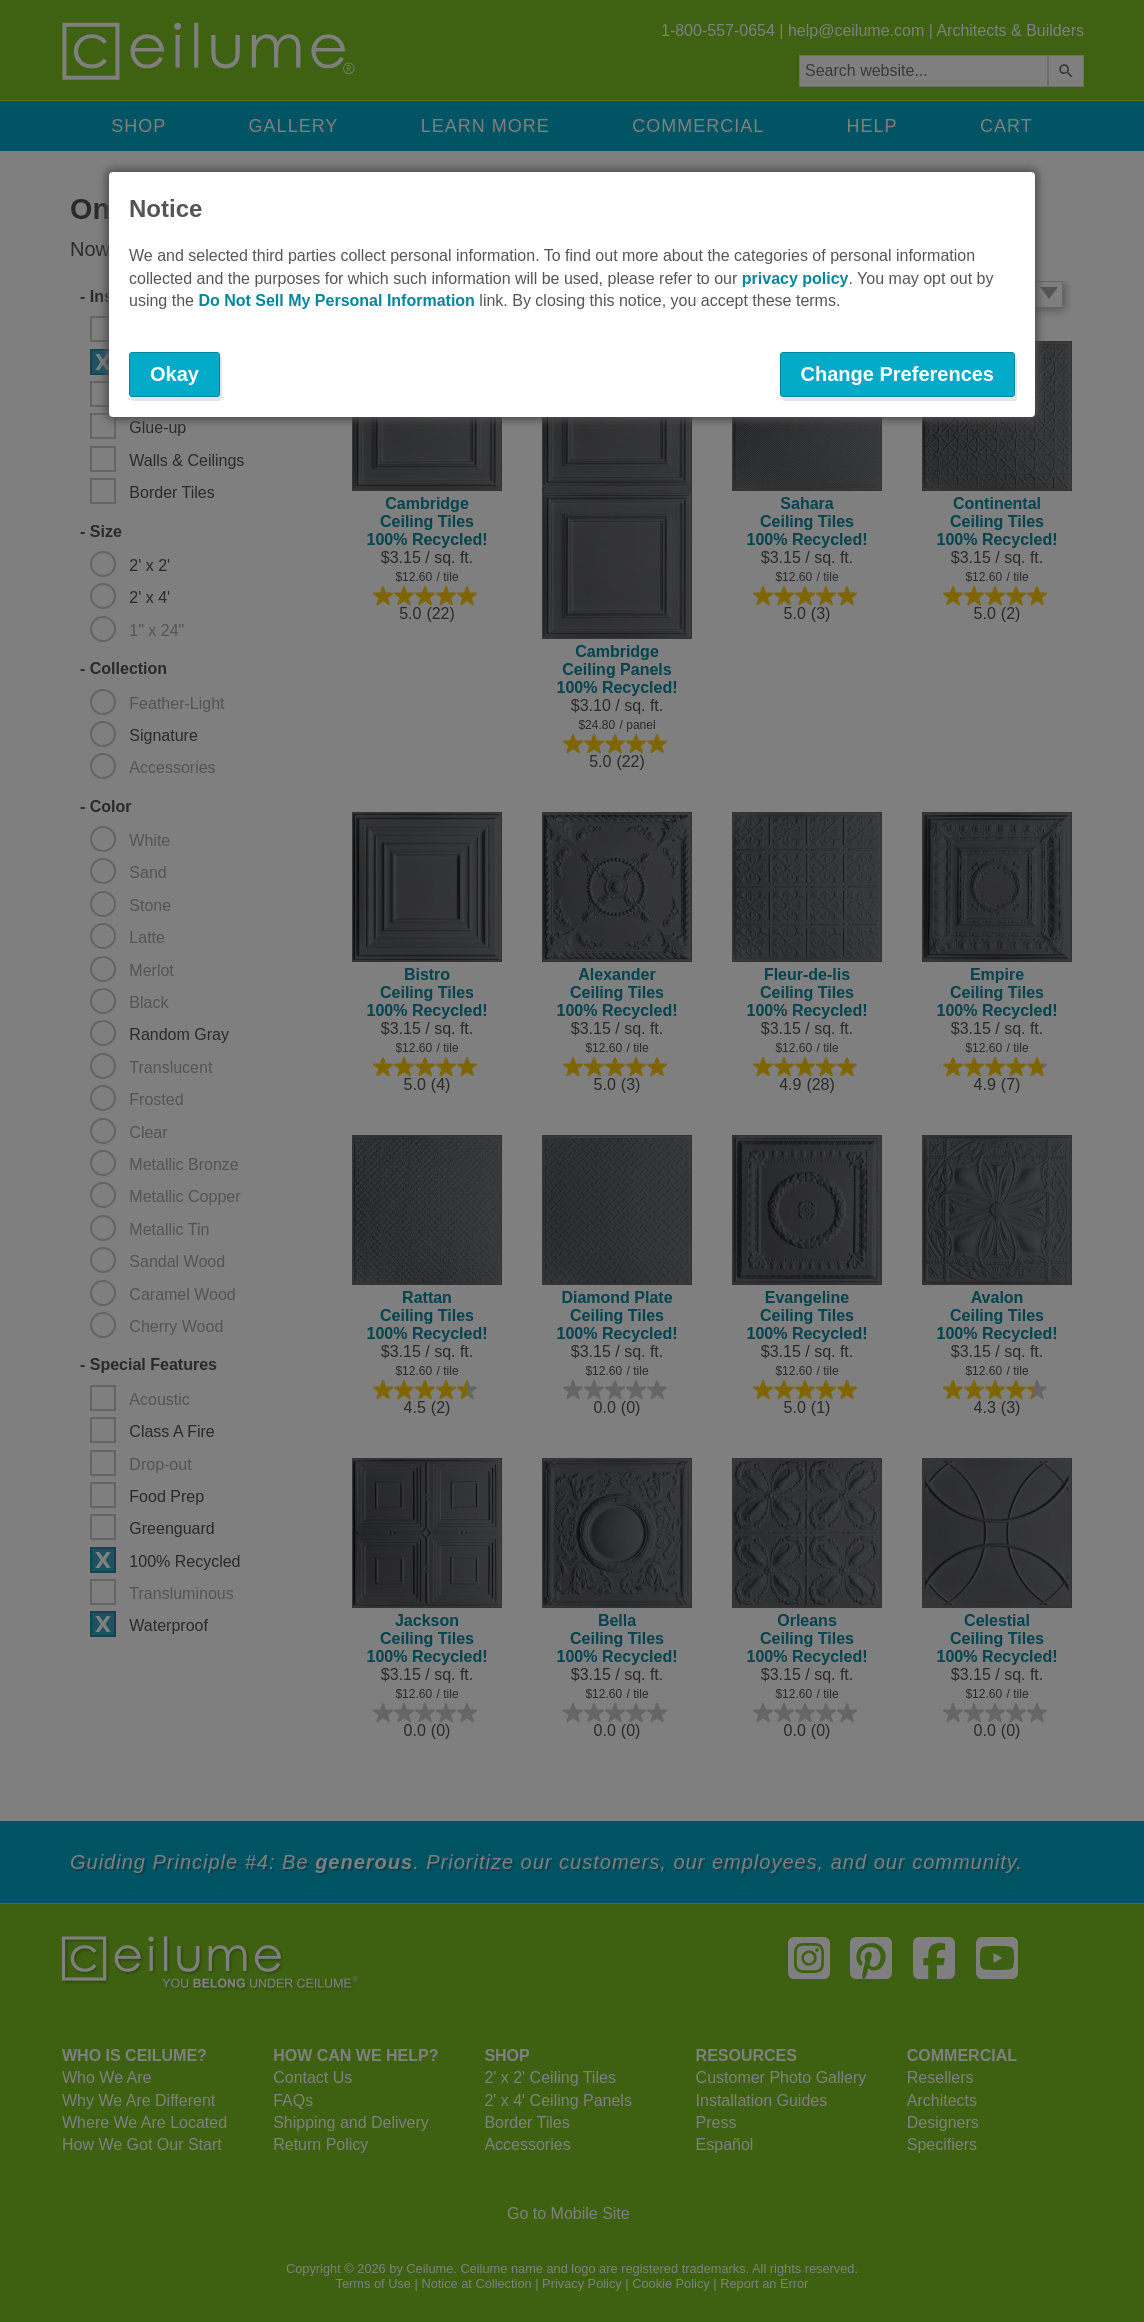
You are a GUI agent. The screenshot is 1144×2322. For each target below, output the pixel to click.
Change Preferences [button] (897, 374)
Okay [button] (174, 374)
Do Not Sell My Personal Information (336, 300)
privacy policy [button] (795, 278)
